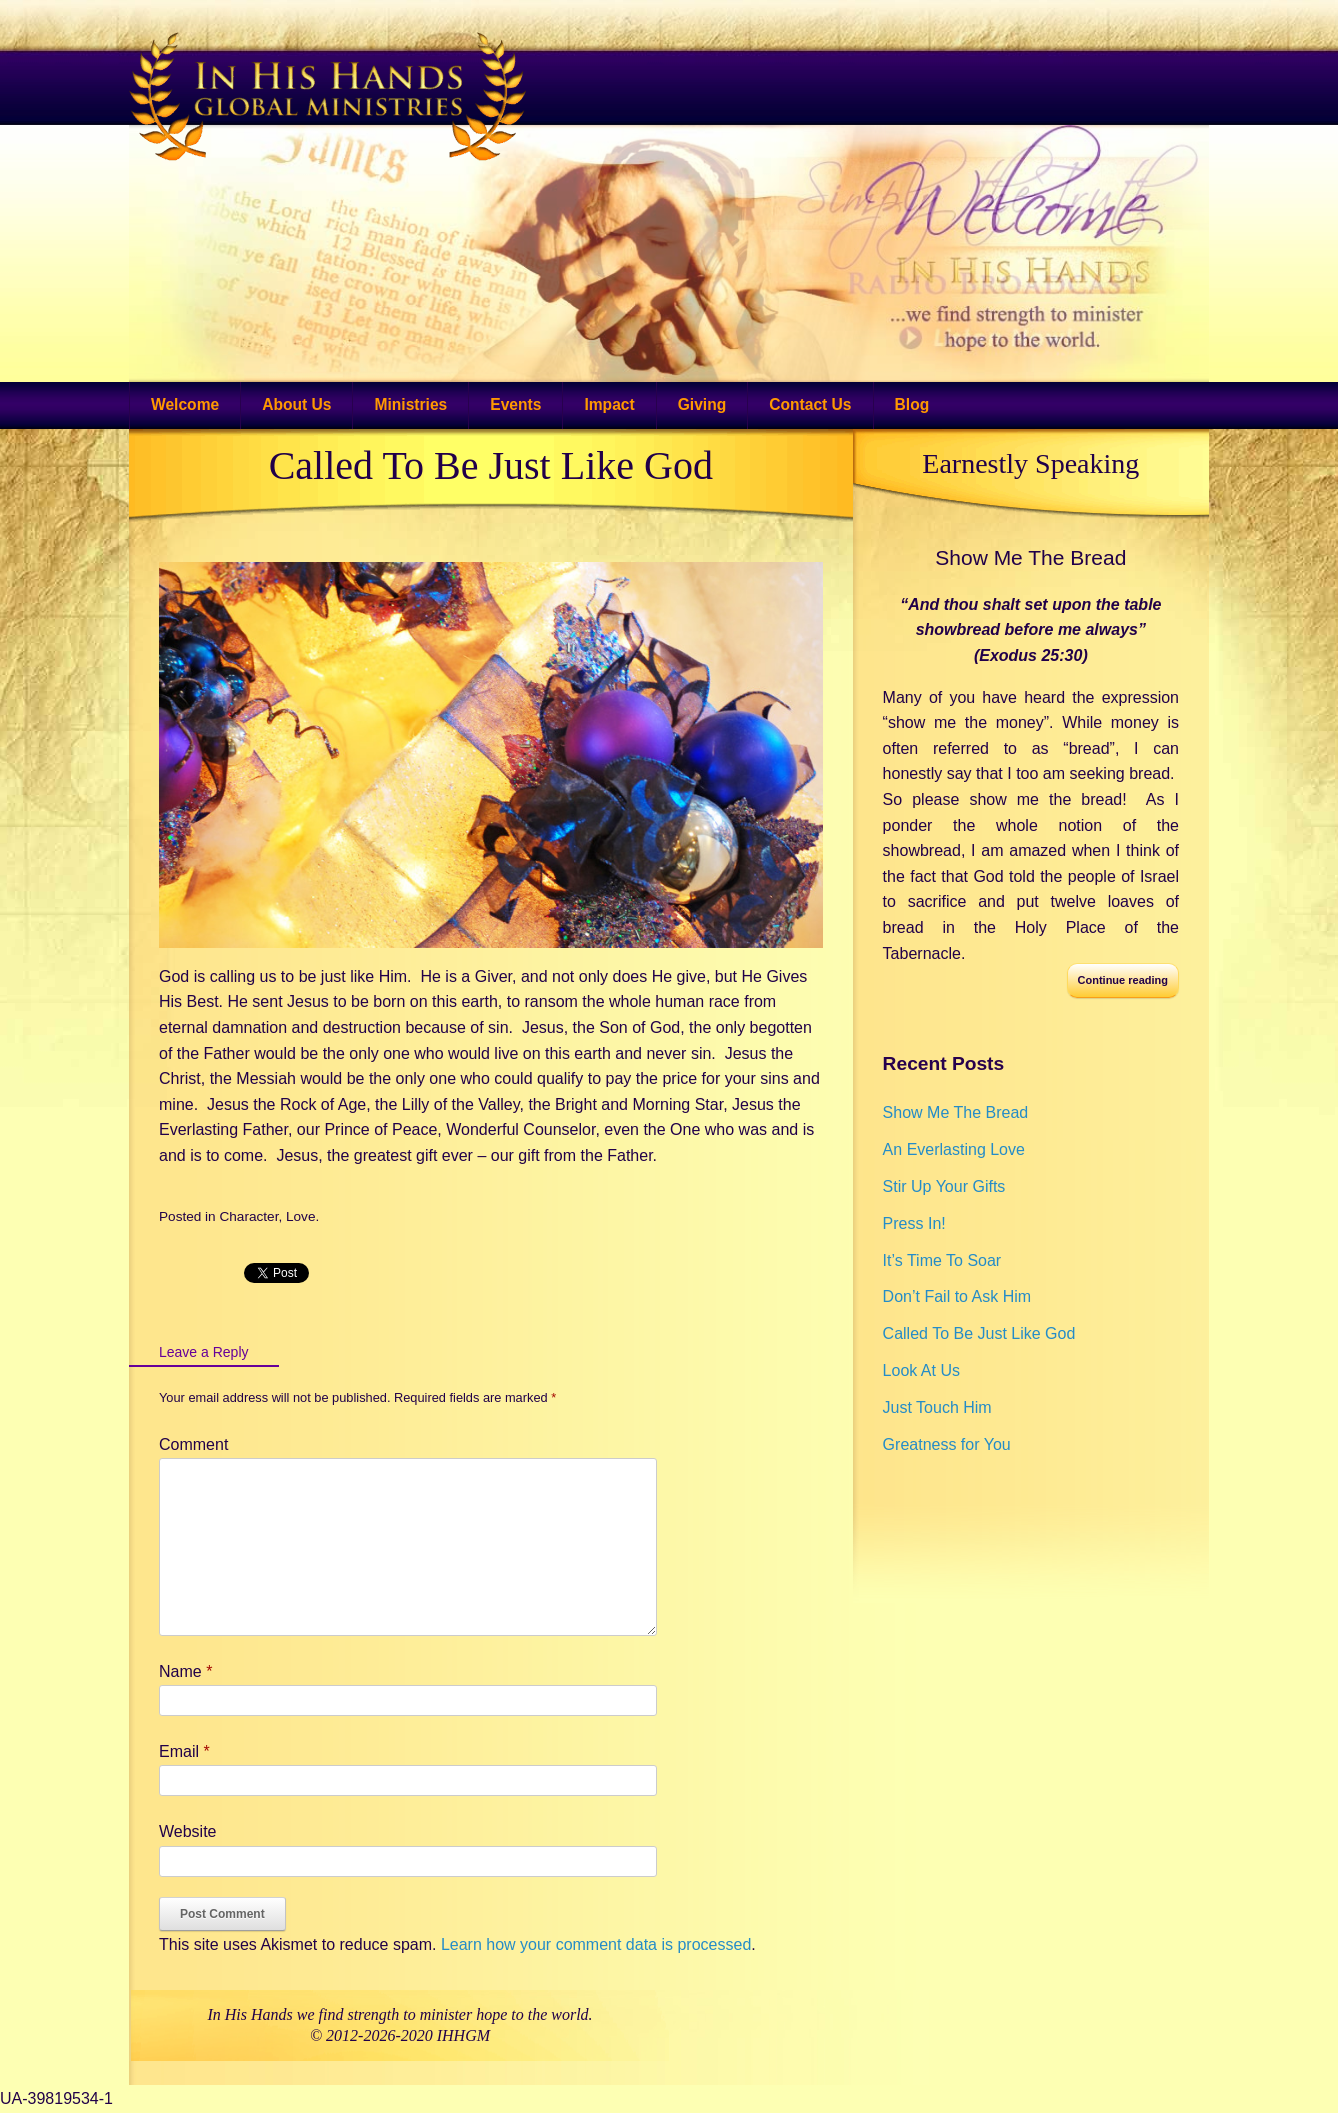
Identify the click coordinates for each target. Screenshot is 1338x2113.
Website (188, 1831)
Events (515, 404)
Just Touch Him (937, 1407)
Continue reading (1123, 980)
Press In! (914, 1223)
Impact (609, 404)
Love (300, 1216)
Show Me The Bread (1030, 557)
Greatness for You (947, 1444)
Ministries (410, 404)
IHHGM (463, 2035)
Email (184, 1751)
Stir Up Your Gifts (944, 1186)
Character (248, 1216)
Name (185, 1671)
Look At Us (921, 1370)
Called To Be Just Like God (491, 465)
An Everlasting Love (954, 1149)
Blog (912, 404)
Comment (193, 1444)
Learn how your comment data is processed (596, 1944)
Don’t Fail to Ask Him (957, 1296)
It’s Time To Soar (942, 1260)
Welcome (185, 404)
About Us (296, 404)
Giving (702, 404)
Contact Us (810, 404)
